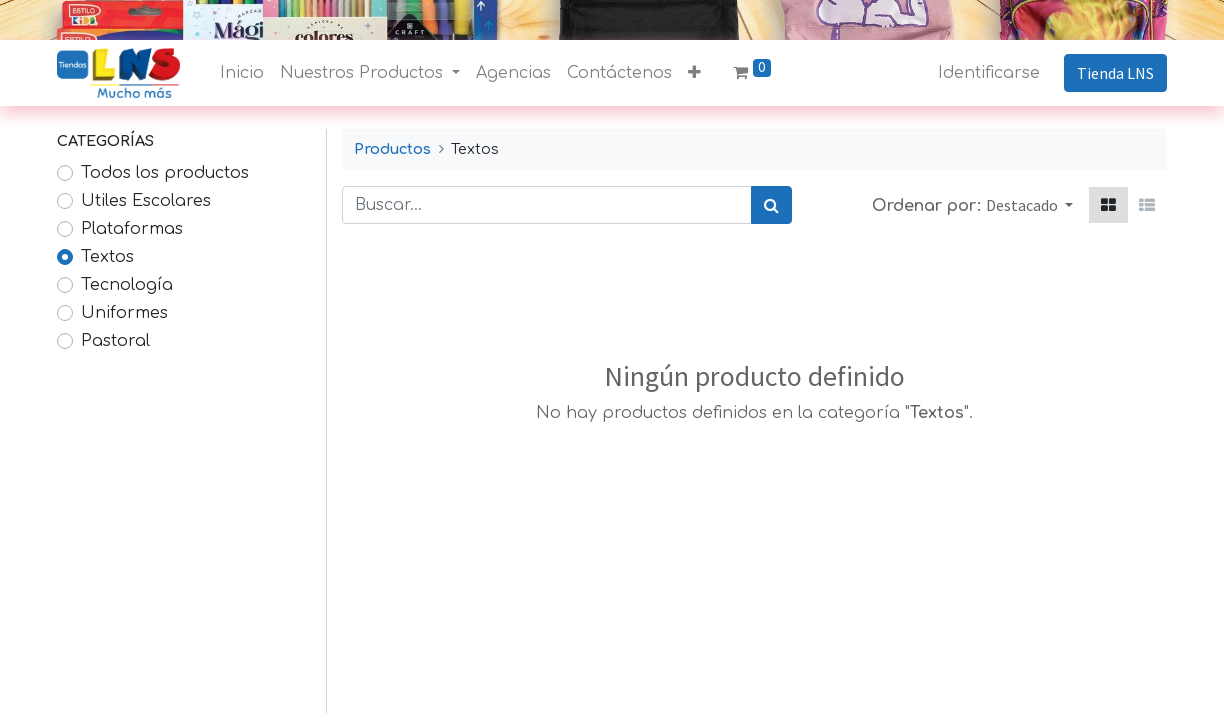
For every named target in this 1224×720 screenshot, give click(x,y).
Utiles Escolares (146, 201)
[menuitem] (242, 73)
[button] (694, 73)
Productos (392, 149)
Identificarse (989, 73)
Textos (107, 257)
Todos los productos (165, 173)
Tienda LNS (1115, 73)
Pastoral (115, 341)
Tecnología (127, 285)
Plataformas (132, 229)
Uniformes (124, 313)
